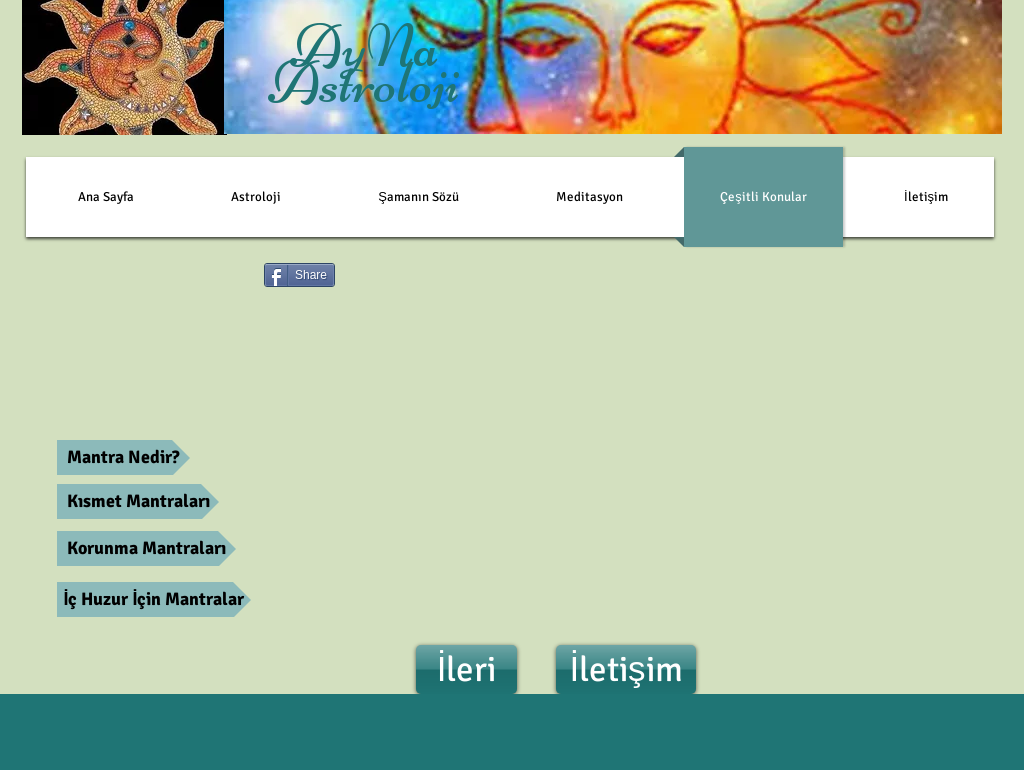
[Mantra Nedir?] (123, 457)
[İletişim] (626, 669)
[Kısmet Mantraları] (138, 501)
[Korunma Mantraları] (146, 548)
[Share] (299, 275)
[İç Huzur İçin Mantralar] (154, 599)
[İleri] (466, 669)
